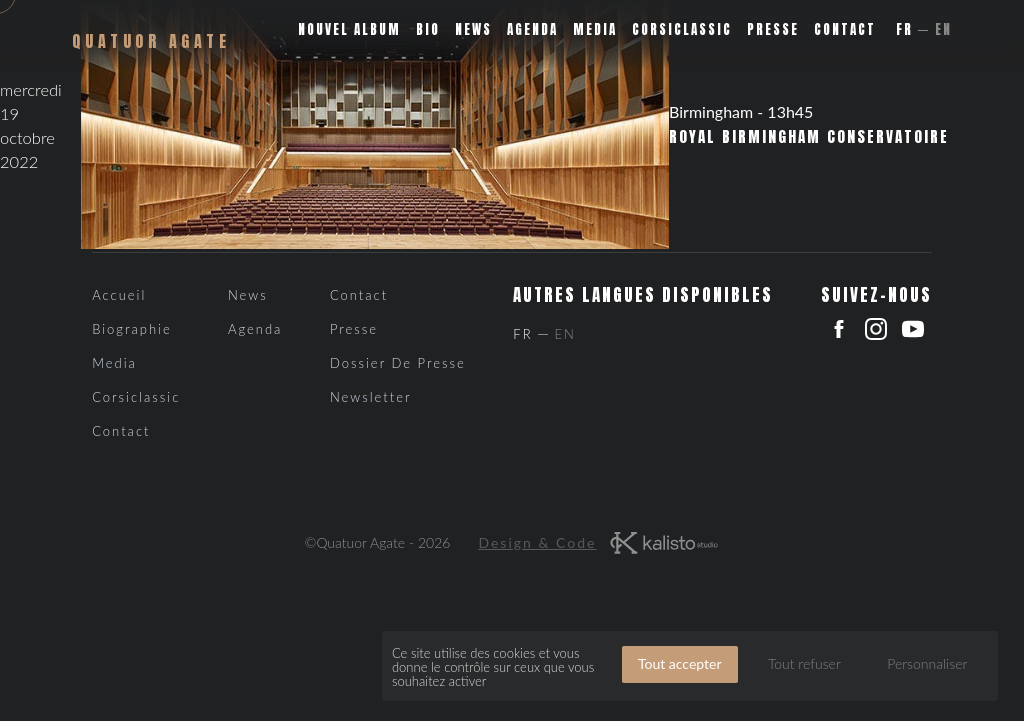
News (473, 29)
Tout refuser (804, 663)
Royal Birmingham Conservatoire (809, 137)
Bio (428, 29)
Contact (845, 29)
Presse (773, 29)
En (943, 29)
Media (595, 29)
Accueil (119, 295)
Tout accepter (680, 663)
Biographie (132, 329)
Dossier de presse (398, 363)
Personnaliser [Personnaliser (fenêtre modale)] (927, 663)
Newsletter (371, 397)
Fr (904, 29)
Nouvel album (349, 29)
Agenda (532, 29)
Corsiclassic (682, 29)
